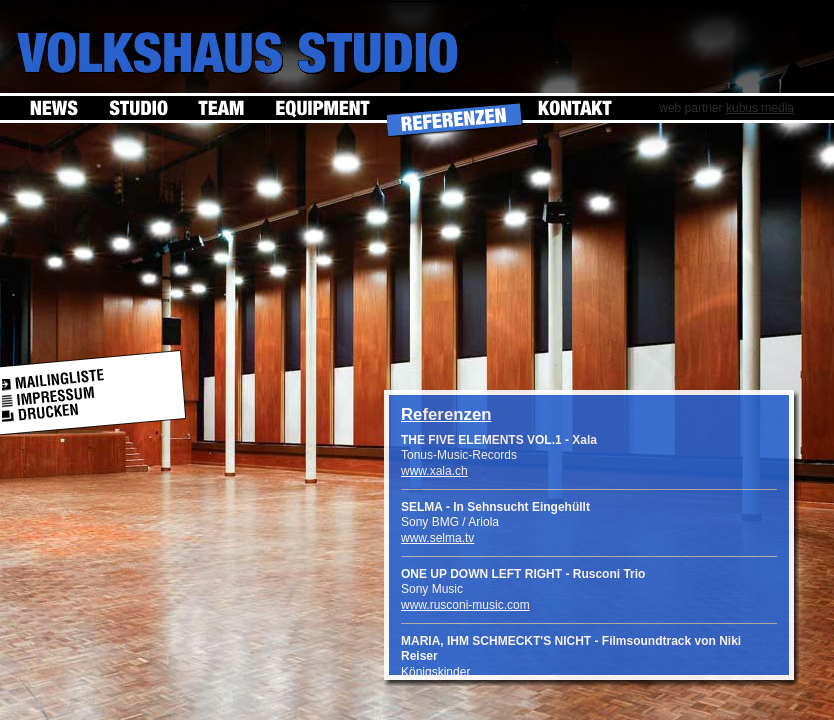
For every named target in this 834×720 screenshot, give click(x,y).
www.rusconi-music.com (465, 605)
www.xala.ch (434, 471)
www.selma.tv (437, 538)
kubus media (760, 108)
